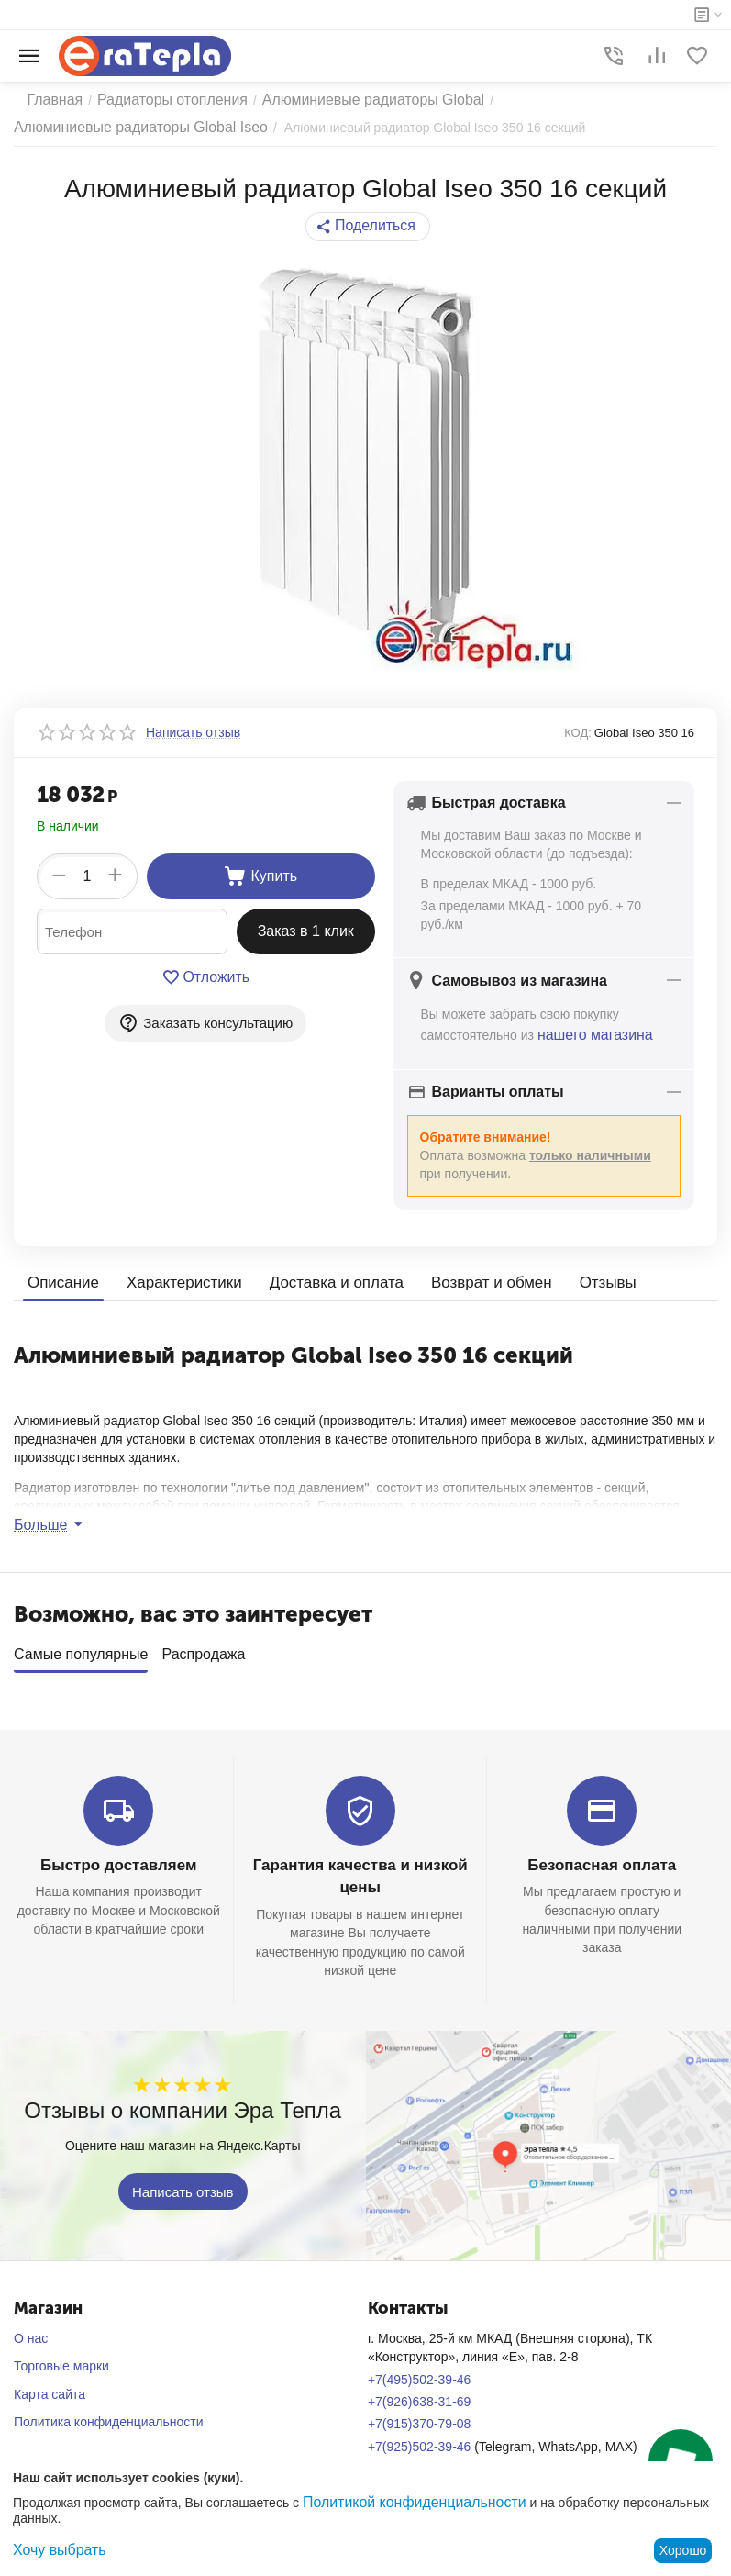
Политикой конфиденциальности (401, 2503)
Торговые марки (61, 2361)
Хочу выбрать (53, 2550)
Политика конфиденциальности (109, 2416)
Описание (61, 1280)
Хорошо (683, 2550)
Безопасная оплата (602, 1862)
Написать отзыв (183, 2186)
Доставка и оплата (322, 1280)
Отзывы (582, 1280)
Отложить (206, 977)
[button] (367, 226)
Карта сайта (49, 2388)
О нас (31, 2333)
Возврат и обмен (469, 1280)
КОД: (578, 733)
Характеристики (177, 1280)
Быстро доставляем (119, 1862)
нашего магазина (588, 1033)
